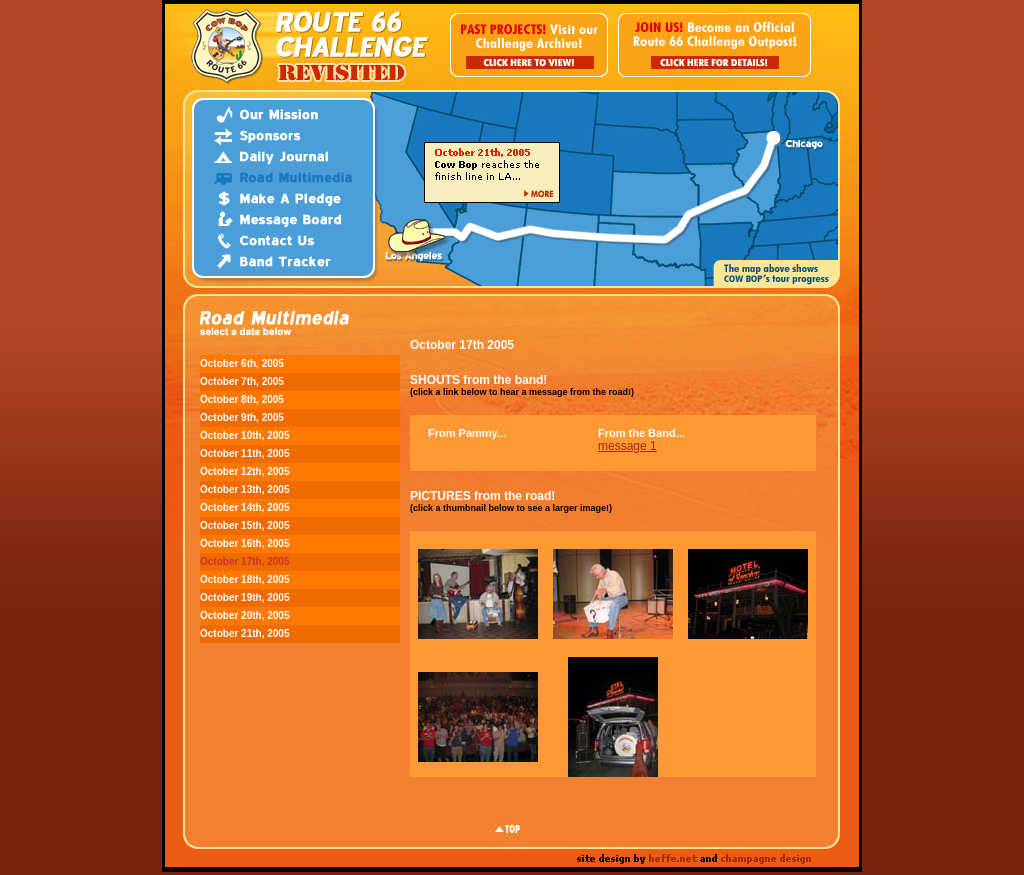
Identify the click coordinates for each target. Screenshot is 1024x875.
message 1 (627, 446)
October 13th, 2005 (244, 489)
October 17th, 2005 (244, 561)
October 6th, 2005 (242, 363)
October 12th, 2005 (244, 471)
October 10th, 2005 (244, 435)
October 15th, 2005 (244, 525)
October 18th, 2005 (244, 579)
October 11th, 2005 (244, 453)
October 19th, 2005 (244, 597)
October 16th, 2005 (244, 543)
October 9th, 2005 (242, 417)
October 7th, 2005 (242, 381)
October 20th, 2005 (244, 615)
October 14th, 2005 (244, 507)
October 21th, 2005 (244, 633)
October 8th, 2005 (242, 399)
